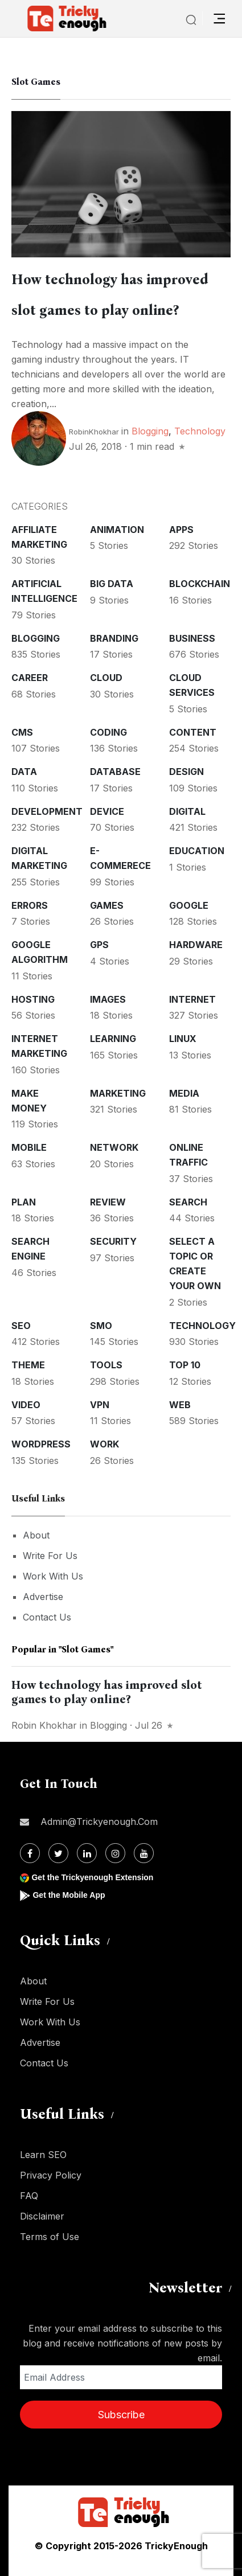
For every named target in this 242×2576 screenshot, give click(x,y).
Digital (187, 811)
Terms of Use (49, 2236)
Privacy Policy (50, 2175)
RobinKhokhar (94, 431)
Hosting (33, 999)
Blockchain (199, 583)
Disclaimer (42, 2216)
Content (192, 732)
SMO (101, 1325)
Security (113, 1241)
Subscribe (121, 2415)
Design (186, 771)
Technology (199, 431)
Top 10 (184, 1365)
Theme (28, 1365)
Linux (182, 1038)
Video (25, 1404)
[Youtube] (144, 1853)
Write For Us (50, 1555)
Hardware (196, 944)
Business (192, 638)
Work (104, 1444)
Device (107, 811)
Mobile (29, 1147)
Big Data (111, 583)
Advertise (43, 1596)
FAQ (29, 2195)
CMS (22, 732)
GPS (99, 944)
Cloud (106, 677)
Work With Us (53, 1576)
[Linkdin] (87, 1853)
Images (108, 999)
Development (47, 811)
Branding (114, 638)
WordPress (41, 1444)
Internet (192, 999)
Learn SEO (43, 2154)
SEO (21, 1325)
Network (114, 1147)
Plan (23, 1202)
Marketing (118, 1093)
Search (188, 1202)
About (36, 1535)
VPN (99, 1404)
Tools (106, 1365)
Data (24, 771)
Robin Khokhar (44, 1725)
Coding (108, 732)
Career (29, 677)
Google (188, 905)
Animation (117, 529)
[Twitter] (58, 1853)
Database (115, 771)
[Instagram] (115, 1853)
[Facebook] (30, 1853)
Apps (181, 529)
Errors (29, 905)
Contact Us (47, 1617)
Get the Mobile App (68, 1895)
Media (184, 1093)
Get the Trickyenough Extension (92, 1877)
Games (107, 905)
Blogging (150, 431)
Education (196, 850)
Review (108, 1202)
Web (180, 1404)
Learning (113, 1038)
